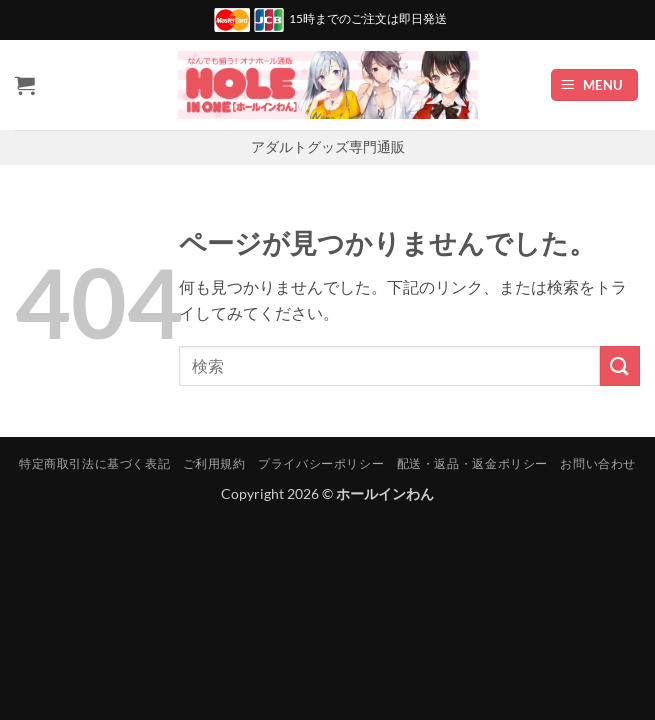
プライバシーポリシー (321, 463)
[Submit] (620, 365)
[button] (595, 85)
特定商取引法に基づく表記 (94, 463)
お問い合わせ (598, 463)
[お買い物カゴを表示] (25, 85)
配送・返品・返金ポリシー (472, 463)
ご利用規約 (214, 463)
